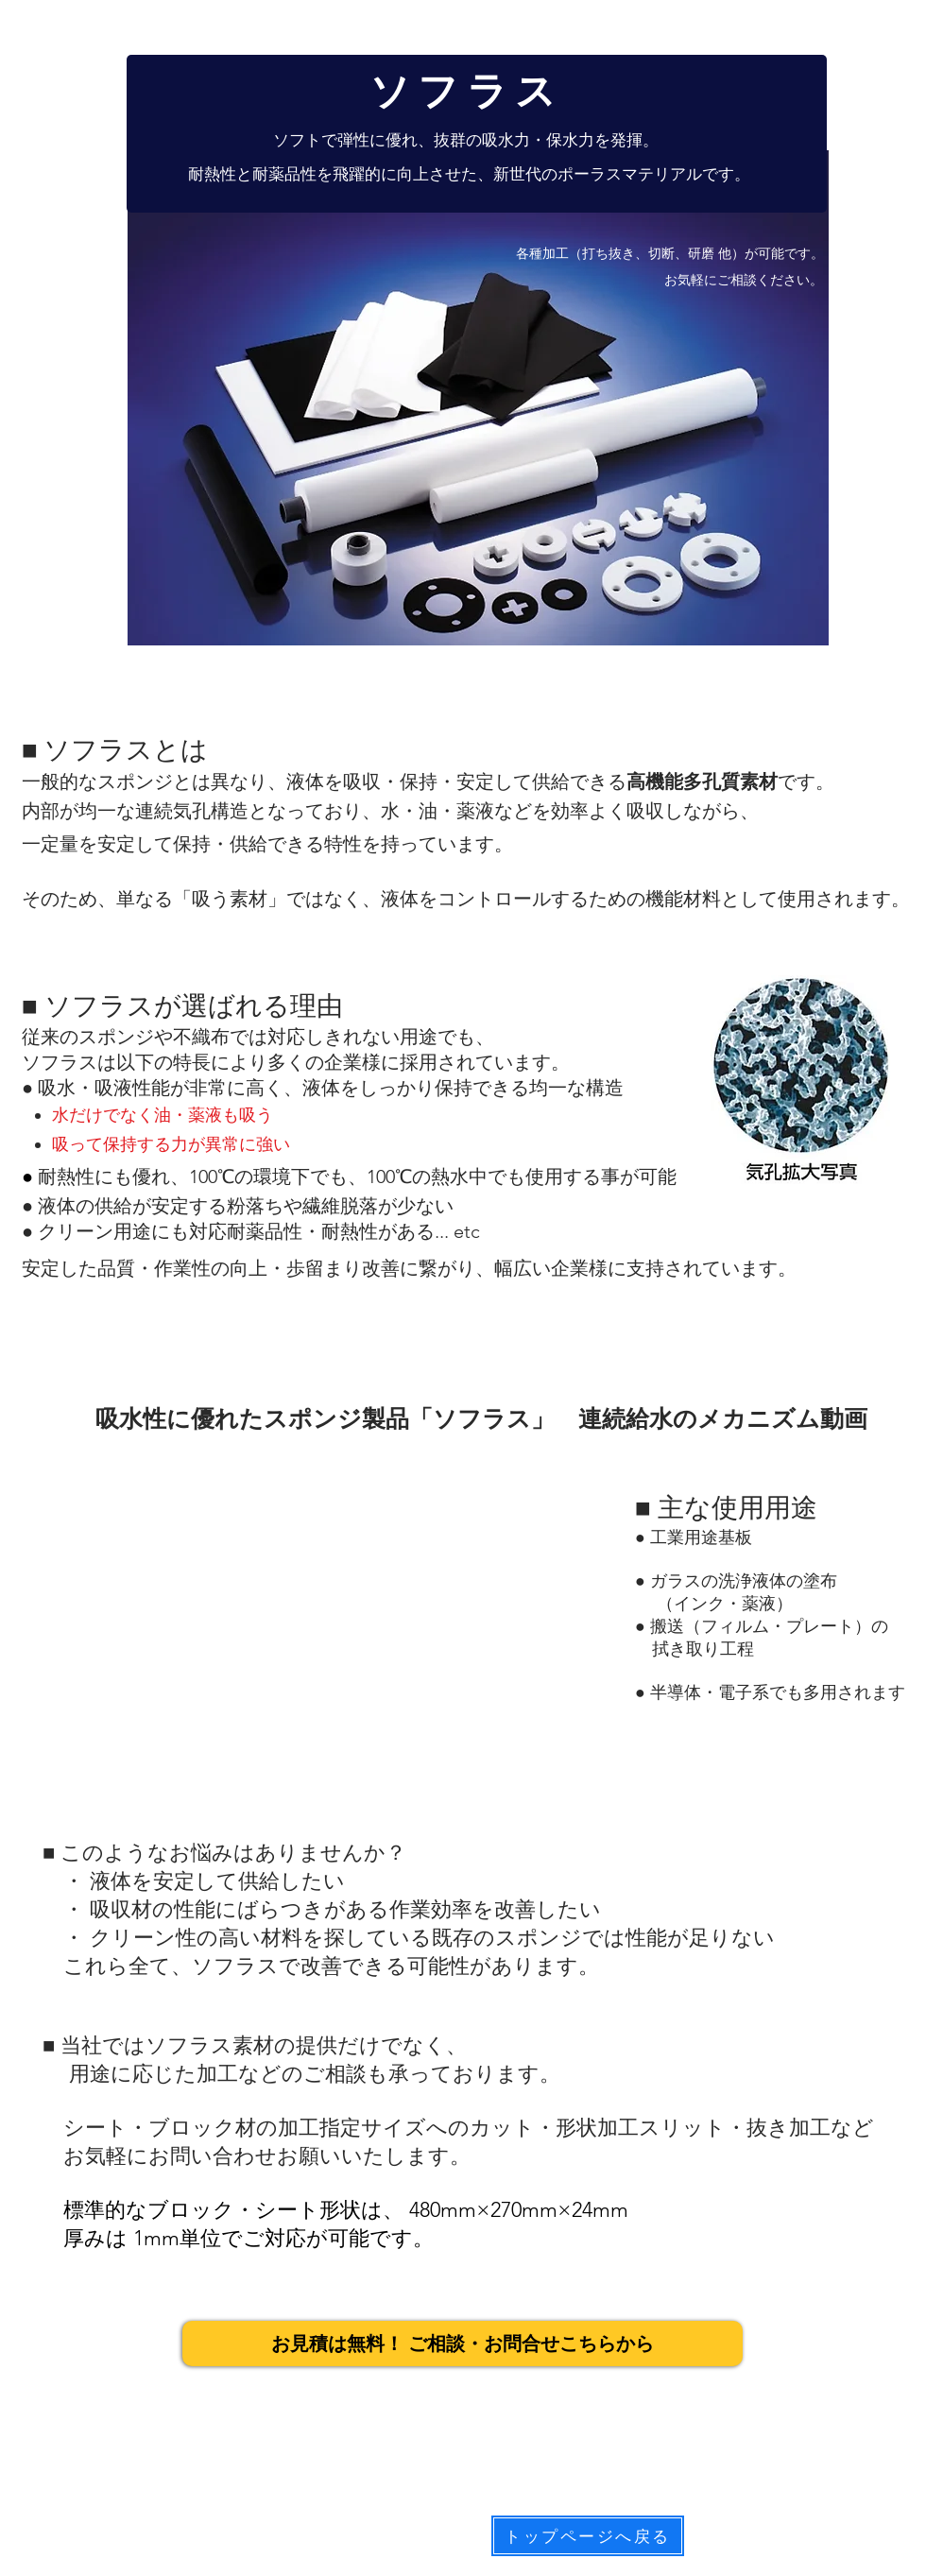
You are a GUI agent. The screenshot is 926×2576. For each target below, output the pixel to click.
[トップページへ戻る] (587, 2536)
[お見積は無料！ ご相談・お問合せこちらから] (462, 2343)
